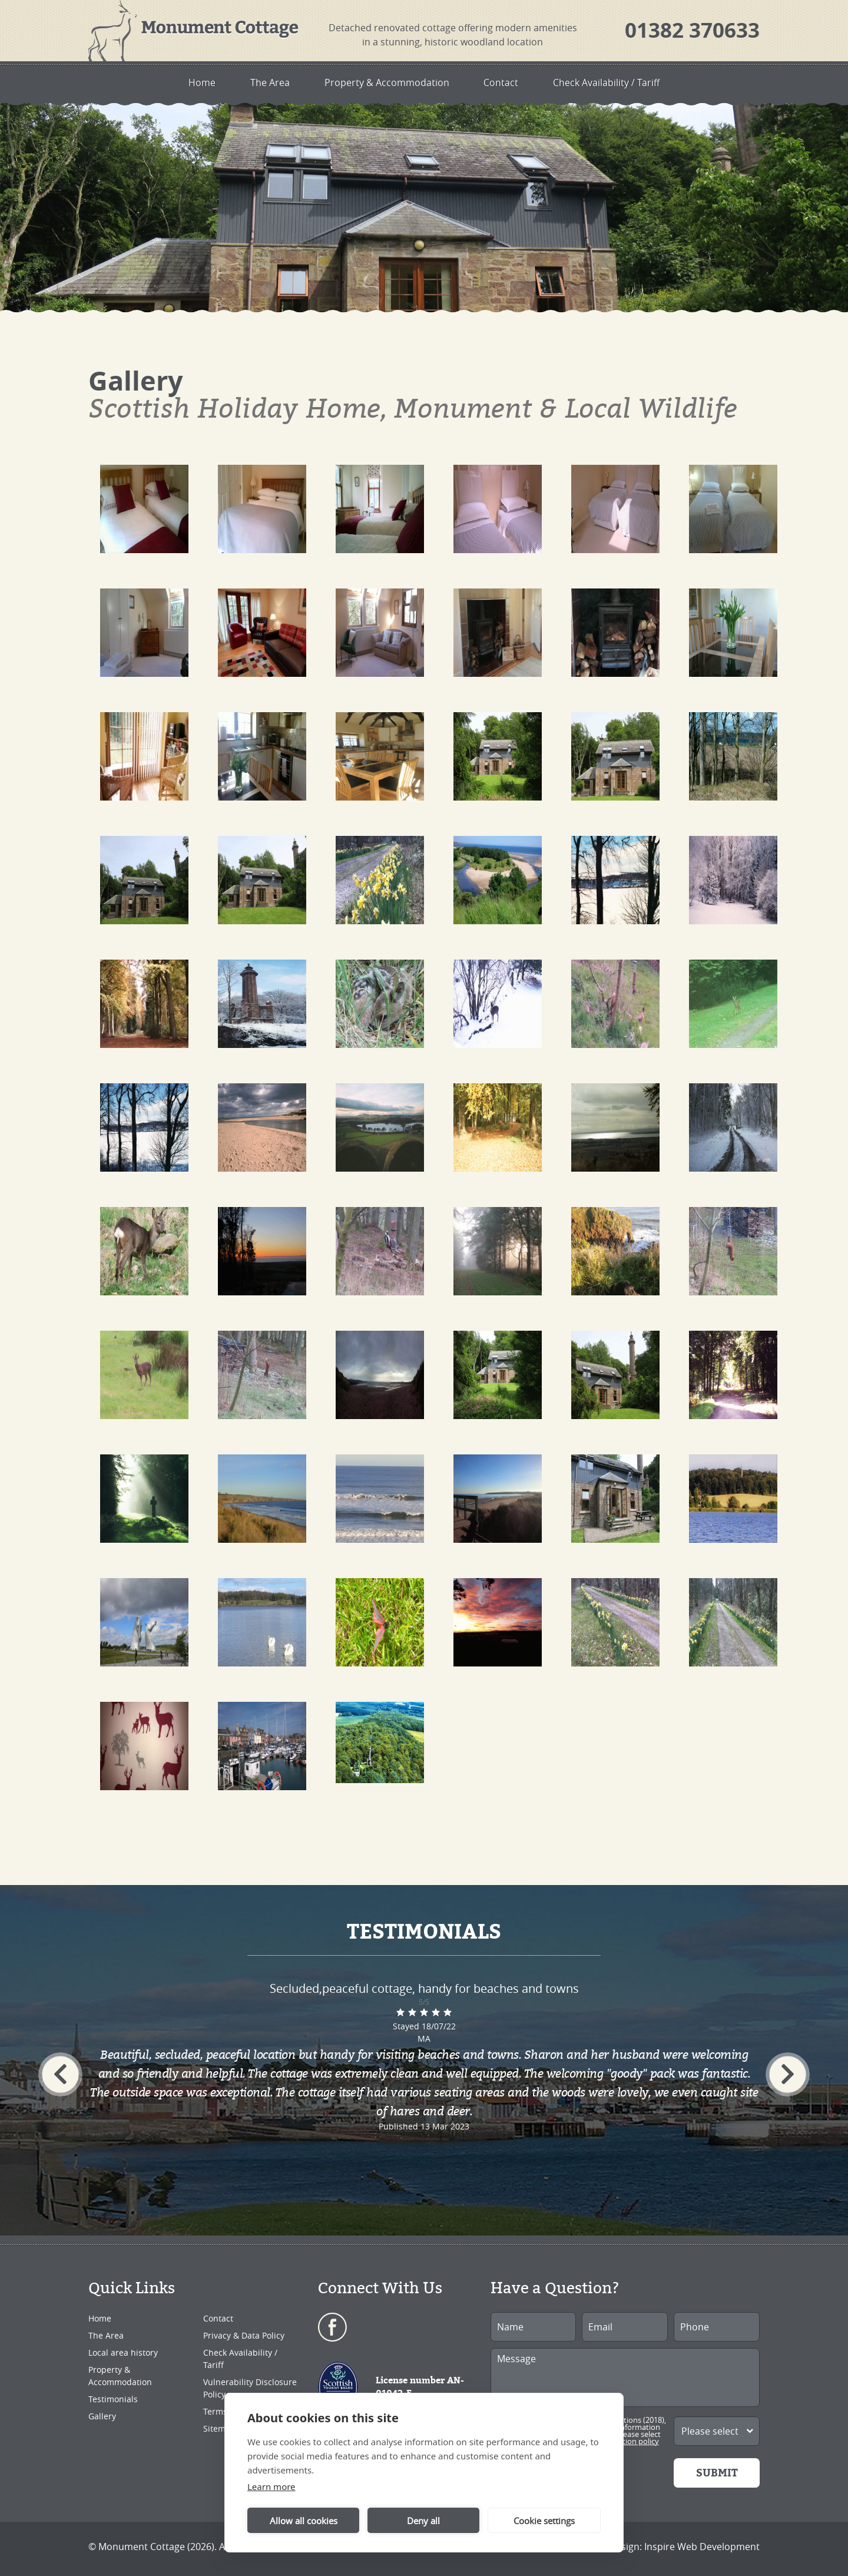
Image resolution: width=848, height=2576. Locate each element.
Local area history (123, 2352)
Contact (508, 82)
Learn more (271, 2486)
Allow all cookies (303, 2521)
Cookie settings (544, 2521)
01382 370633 (692, 30)
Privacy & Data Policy (243, 2335)
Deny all (423, 2521)
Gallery (102, 2416)
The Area (260, 82)
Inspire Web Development (702, 2546)
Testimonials (113, 2399)
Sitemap (219, 2428)
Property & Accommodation (386, 82)
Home (184, 82)
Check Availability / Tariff (623, 82)
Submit (717, 2472)
